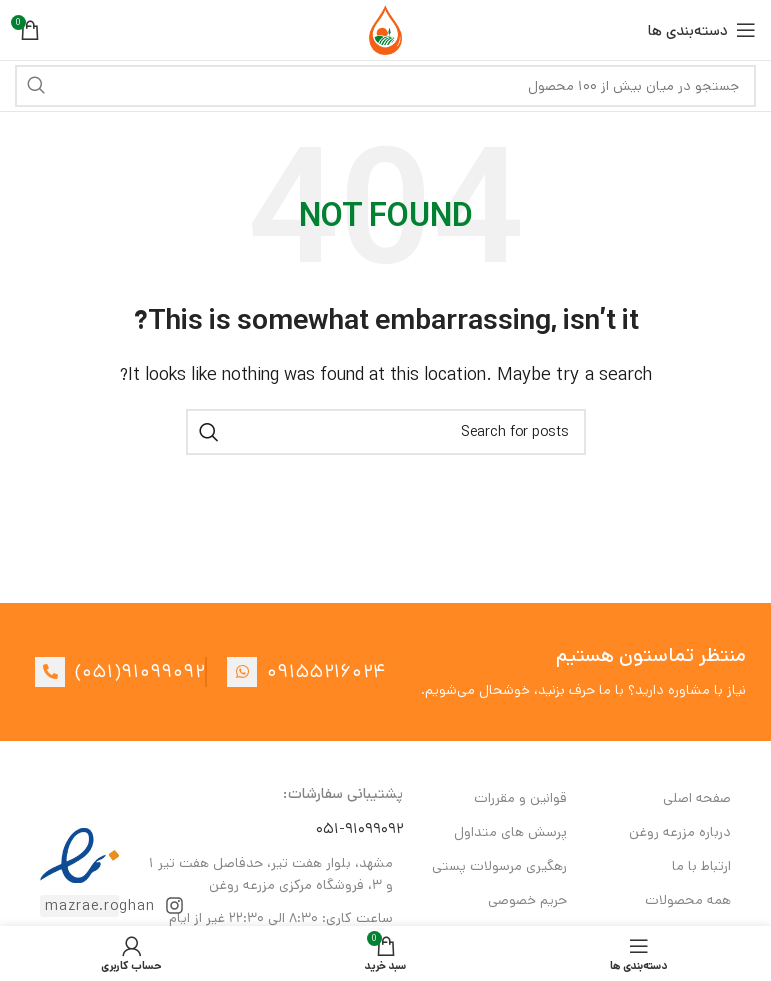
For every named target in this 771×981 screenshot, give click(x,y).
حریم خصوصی (527, 900)
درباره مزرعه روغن (680, 832)
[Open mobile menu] (702, 30)
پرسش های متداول (510, 832)
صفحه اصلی (697, 798)
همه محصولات (688, 900)
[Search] (385, 86)
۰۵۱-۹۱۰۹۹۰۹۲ (359, 828)
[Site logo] (385, 29)
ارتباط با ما (701, 866)
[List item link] (110, 672)
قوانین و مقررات (520, 798)
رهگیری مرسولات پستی (499, 866)
